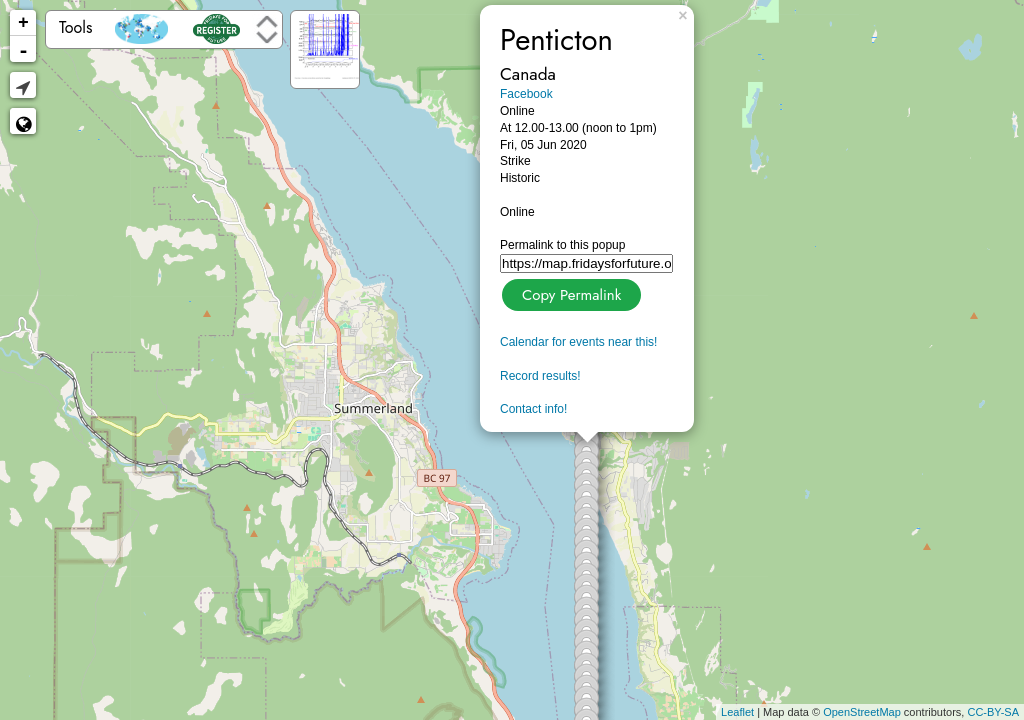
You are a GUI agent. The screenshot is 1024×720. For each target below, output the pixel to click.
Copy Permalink (569, 292)
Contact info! (533, 409)
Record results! (540, 376)
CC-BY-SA (993, 712)
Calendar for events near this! (578, 342)
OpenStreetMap (862, 712)
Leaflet (737, 712)
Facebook (526, 94)
